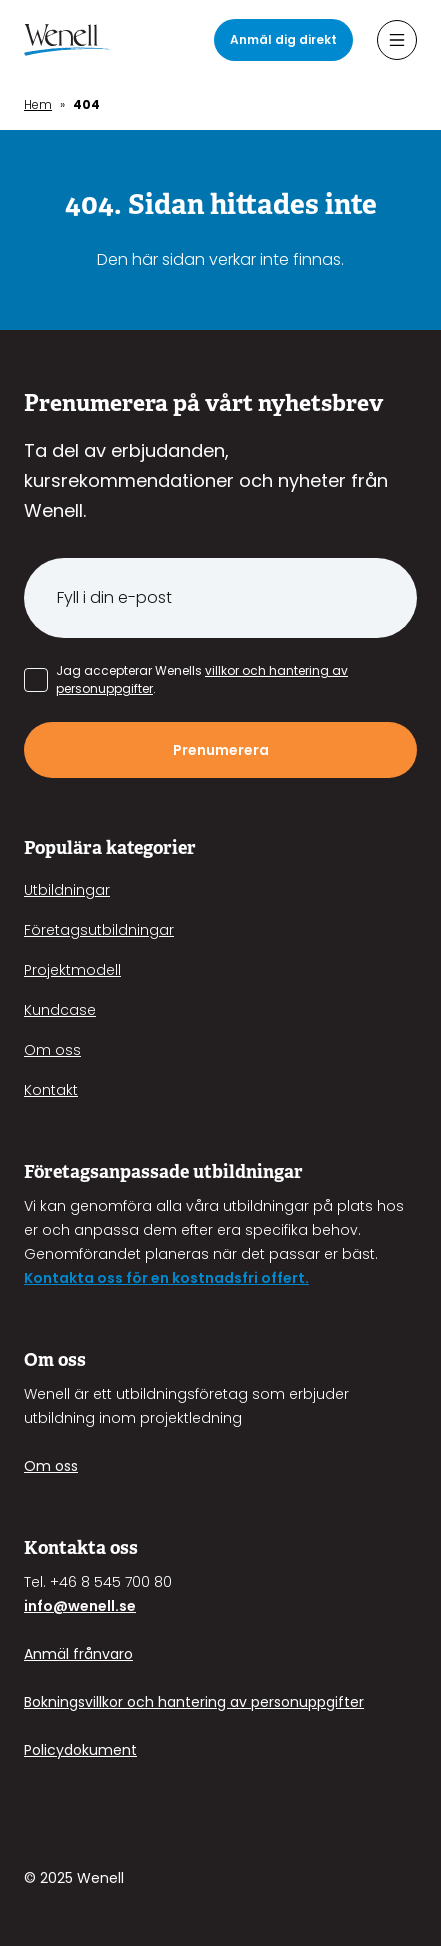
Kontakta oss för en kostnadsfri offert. (166, 1278)
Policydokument (80, 1750)
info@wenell (69, 1606)
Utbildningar (67, 890)
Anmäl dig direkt (283, 39)
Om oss (52, 1050)
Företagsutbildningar (99, 930)
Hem (38, 104)
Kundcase (60, 1010)
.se (125, 1606)
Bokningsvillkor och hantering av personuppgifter (194, 1702)
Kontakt (51, 1090)
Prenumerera (221, 750)
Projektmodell (72, 970)
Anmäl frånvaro (78, 1654)
